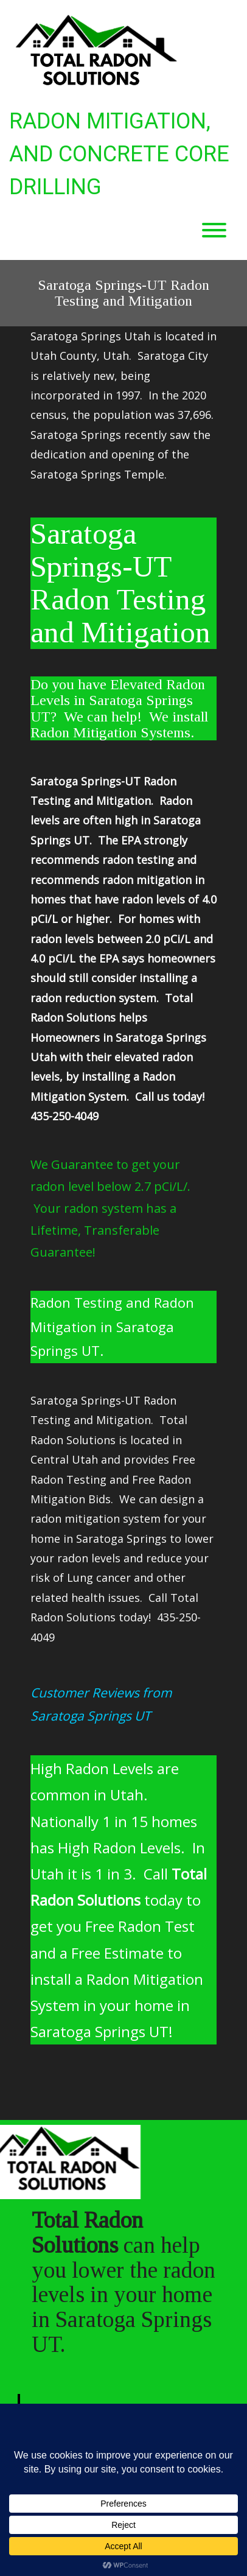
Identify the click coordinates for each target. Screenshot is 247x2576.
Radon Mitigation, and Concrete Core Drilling (119, 154)
